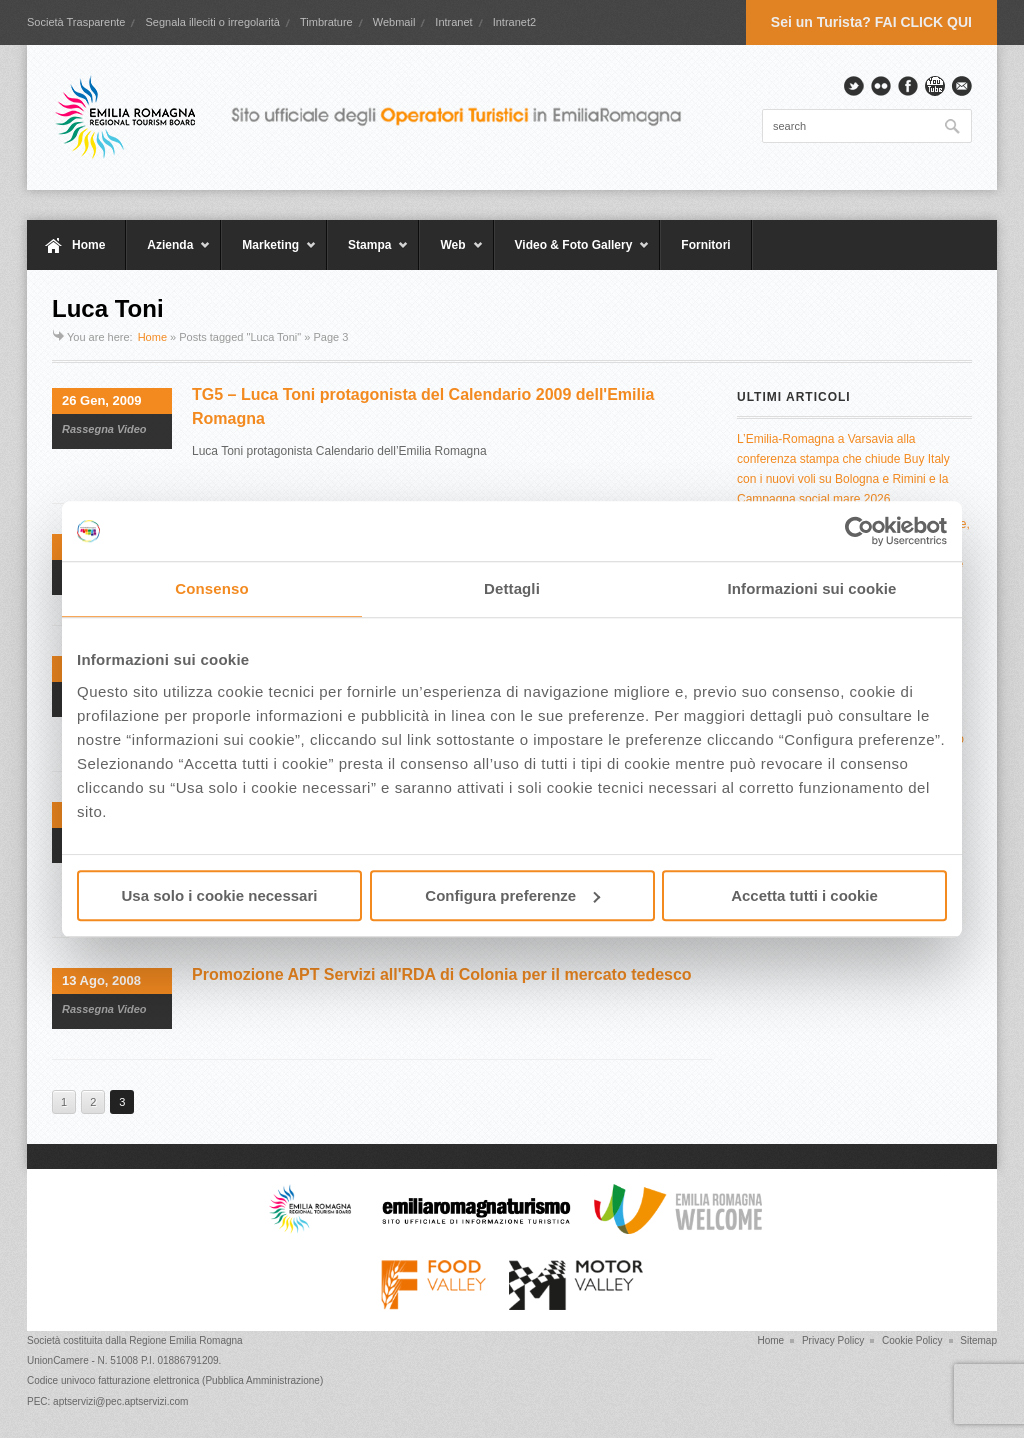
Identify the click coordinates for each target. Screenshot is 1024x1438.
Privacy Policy (833, 1340)
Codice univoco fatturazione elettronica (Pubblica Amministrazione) (175, 1380)
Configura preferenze (512, 895)
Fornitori (705, 245)
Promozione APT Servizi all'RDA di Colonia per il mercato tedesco (442, 974)
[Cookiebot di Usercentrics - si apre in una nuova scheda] (859, 531)
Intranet (453, 22)
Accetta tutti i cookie (804, 895)
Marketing (269, 254)
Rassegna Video (104, 429)
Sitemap (978, 1340)
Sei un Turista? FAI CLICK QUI (871, 22)
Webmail (394, 22)
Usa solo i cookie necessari (220, 895)
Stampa (368, 254)
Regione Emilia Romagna (185, 1340)
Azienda (168, 254)
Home (88, 245)
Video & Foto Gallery (572, 254)
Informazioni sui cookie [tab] (812, 588)
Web (451, 254)
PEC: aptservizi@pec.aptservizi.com (107, 1401)
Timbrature (326, 22)
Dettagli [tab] (512, 588)
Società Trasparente (76, 22)
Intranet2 (514, 22)
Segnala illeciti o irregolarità (212, 22)
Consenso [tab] (211, 588)
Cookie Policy (912, 1340)
